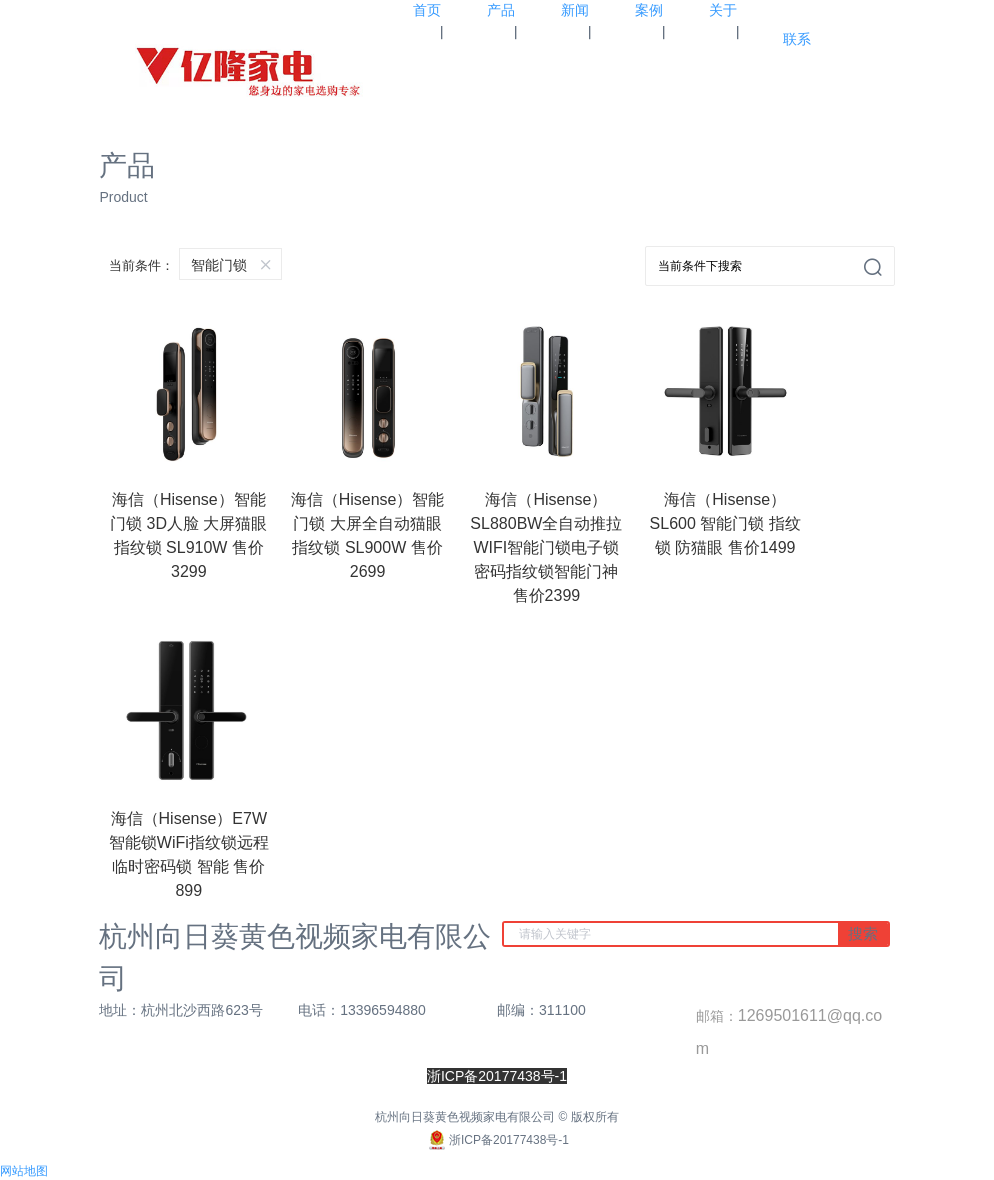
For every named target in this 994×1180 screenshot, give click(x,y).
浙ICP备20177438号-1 (497, 1140)
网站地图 (24, 1171)
